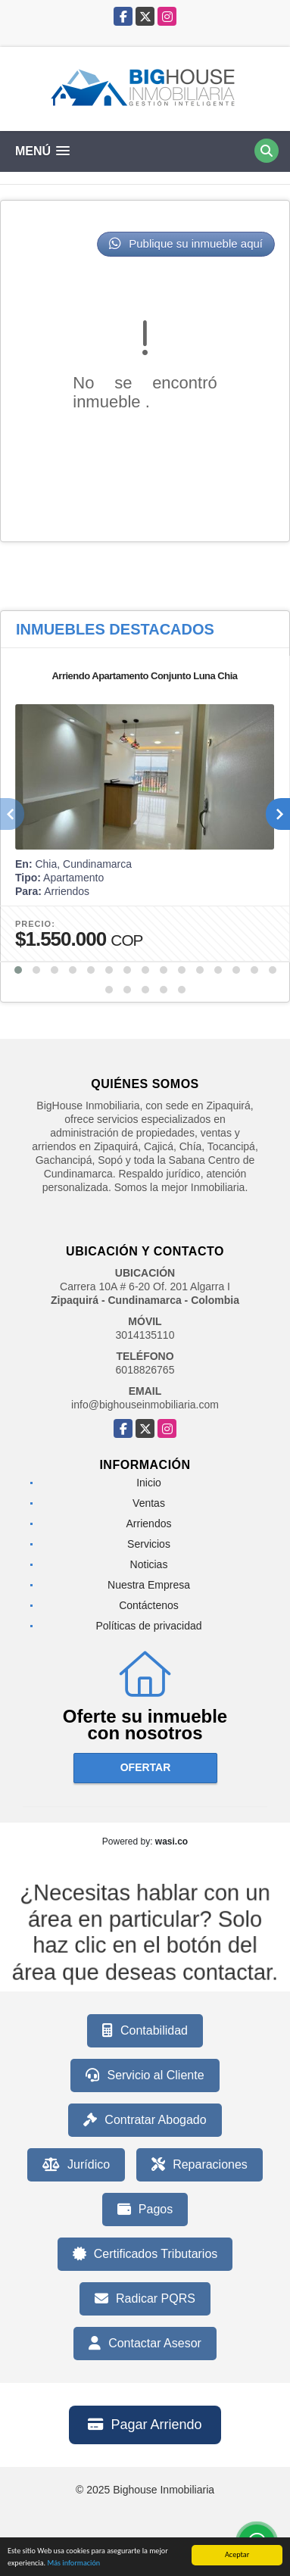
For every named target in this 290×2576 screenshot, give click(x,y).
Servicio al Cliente (145, 2075)
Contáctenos (149, 1605)
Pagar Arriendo (144, 2424)
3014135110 (145, 1335)
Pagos (145, 2209)
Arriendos (149, 1523)
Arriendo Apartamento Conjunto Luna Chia (144, 675)
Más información (73, 2563)
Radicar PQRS (145, 2299)
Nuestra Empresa (149, 1585)
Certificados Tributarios (145, 2254)
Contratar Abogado (144, 2120)
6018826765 (145, 1370)
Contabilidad (145, 2031)
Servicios (148, 1544)
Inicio (148, 1483)
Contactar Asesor (145, 2343)
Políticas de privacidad (148, 1626)
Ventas (149, 1503)
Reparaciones (199, 2165)
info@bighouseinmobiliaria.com (145, 1405)
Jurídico (76, 2165)
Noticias (149, 1564)
